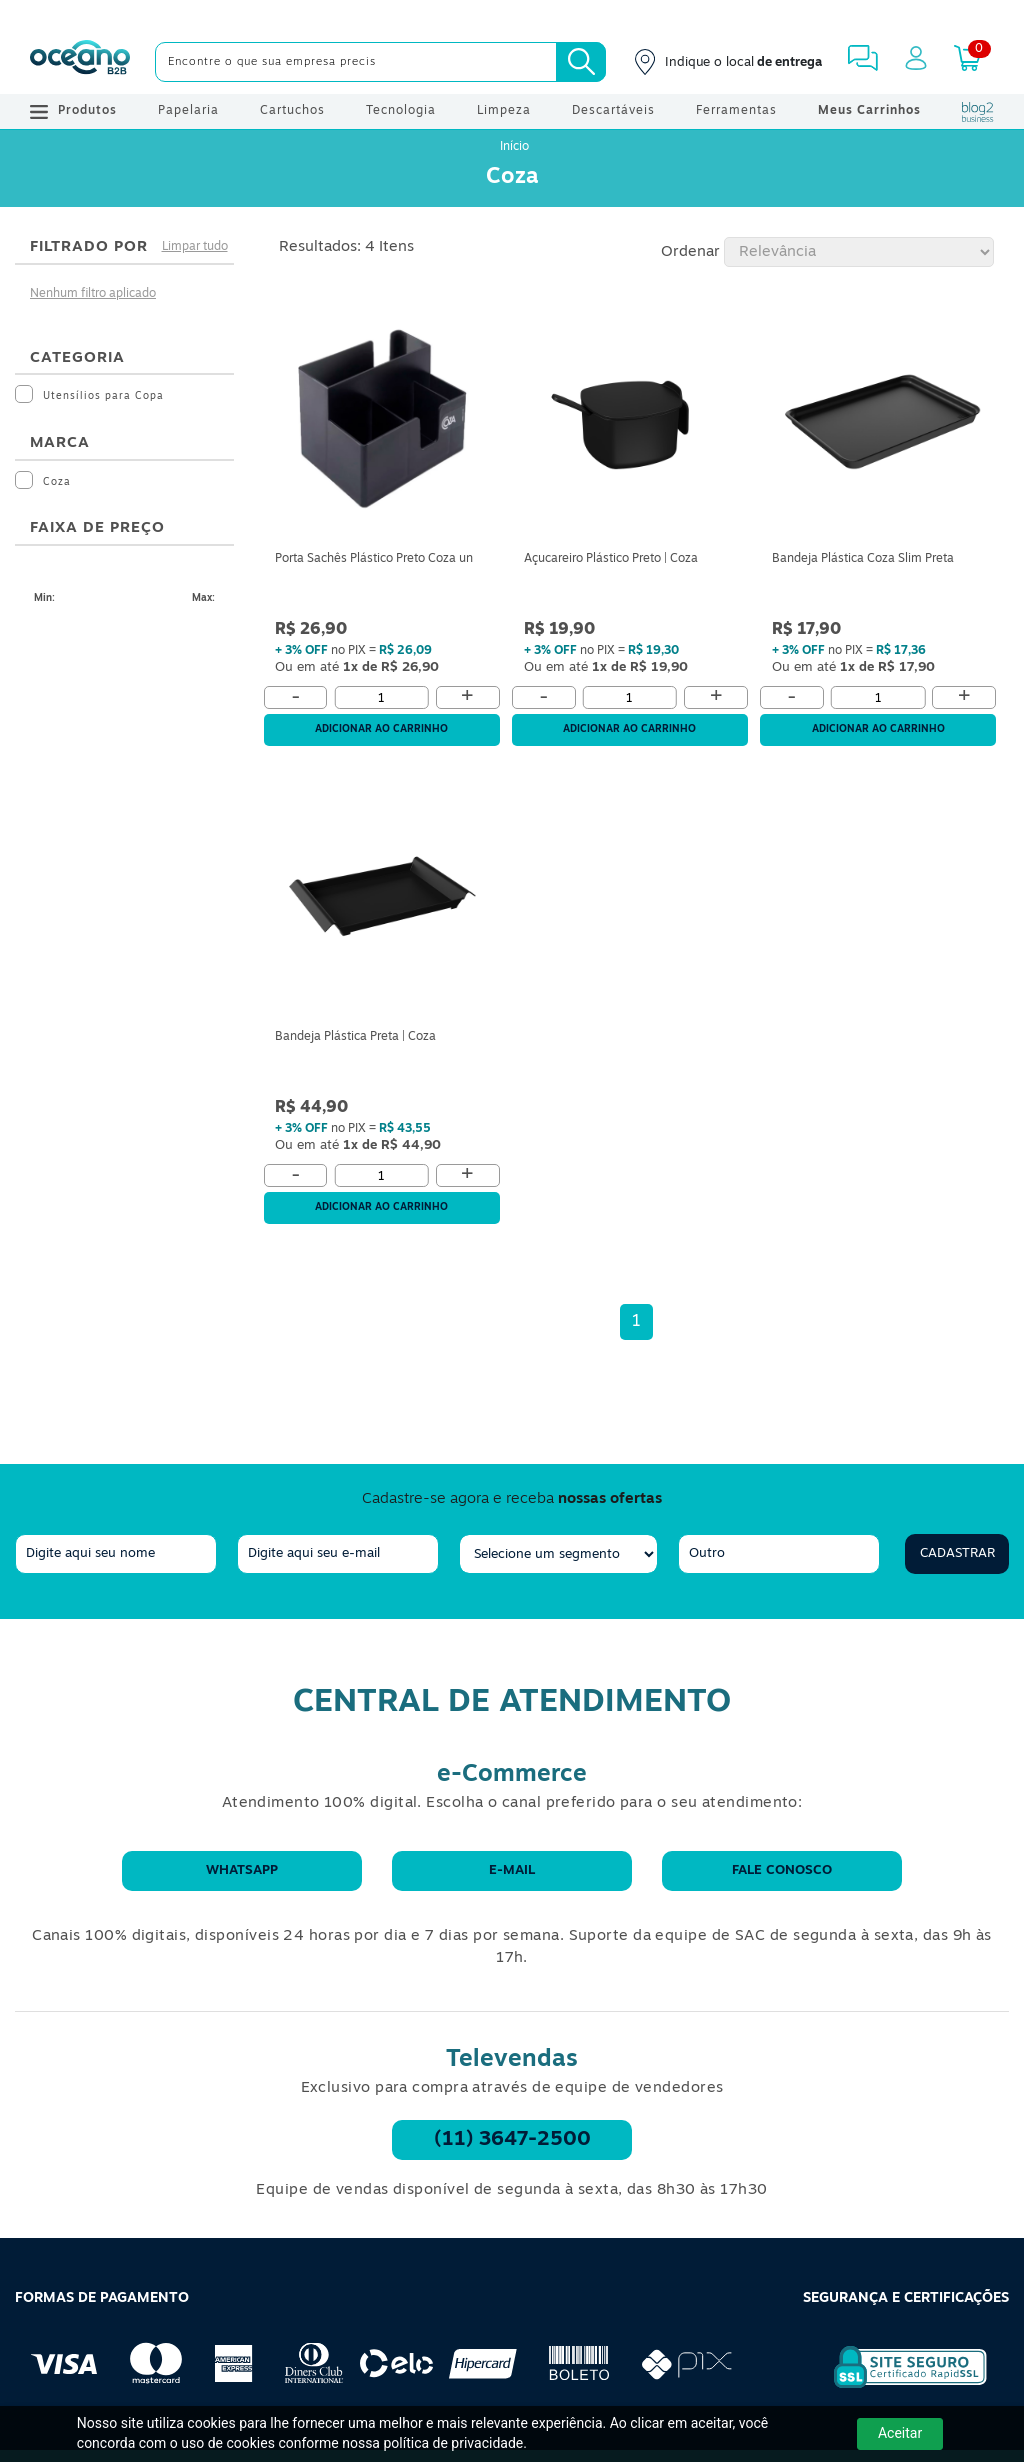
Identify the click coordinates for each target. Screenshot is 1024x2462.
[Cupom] (512, 15)
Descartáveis (613, 111)
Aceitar (900, 2433)
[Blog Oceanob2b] (978, 112)
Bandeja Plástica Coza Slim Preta (863, 559)
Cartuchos (292, 111)
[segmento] (558, 1554)
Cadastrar (957, 1553)
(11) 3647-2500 (512, 2140)
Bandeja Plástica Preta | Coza (355, 1037)
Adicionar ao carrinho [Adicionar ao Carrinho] (381, 729)
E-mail (512, 1870)
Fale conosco (782, 1870)
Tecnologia (401, 111)
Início (514, 147)
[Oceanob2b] (80, 62)
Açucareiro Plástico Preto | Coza (611, 559)
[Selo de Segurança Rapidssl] (896, 2388)
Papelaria (188, 111)
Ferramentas (736, 111)
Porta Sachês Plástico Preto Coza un (374, 559)
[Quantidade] (381, 697)
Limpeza (504, 111)
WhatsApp (242, 1870)
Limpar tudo (195, 247)
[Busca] (581, 62)
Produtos (73, 112)
